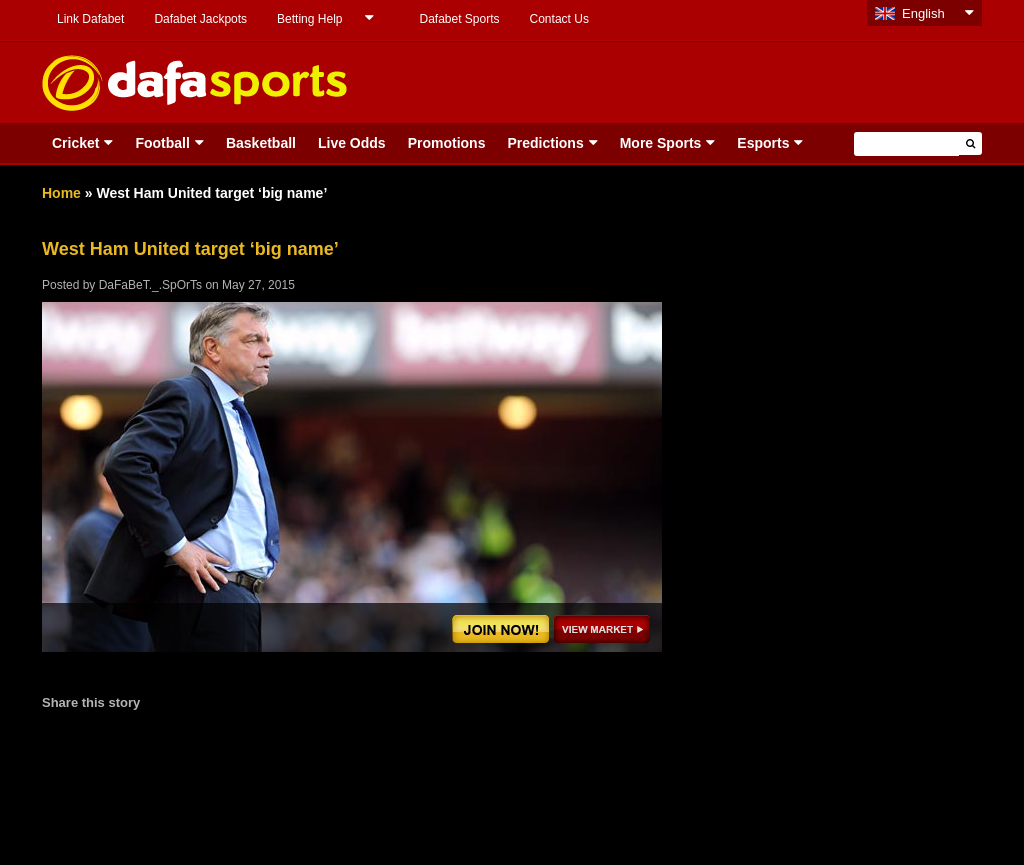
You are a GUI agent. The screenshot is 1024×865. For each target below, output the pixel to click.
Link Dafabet (90, 19)
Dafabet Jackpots (200, 19)
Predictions (545, 143)
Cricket (75, 143)
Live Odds (352, 143)
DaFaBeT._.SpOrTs (150, 285)
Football (162, 143)
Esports (763, 143)
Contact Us (559, 19)
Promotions (447, 143)
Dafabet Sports (459, 19)
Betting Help (309, 19)
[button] (970, 143)
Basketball (261, 143)
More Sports (661, 143)
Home (61, 193)
